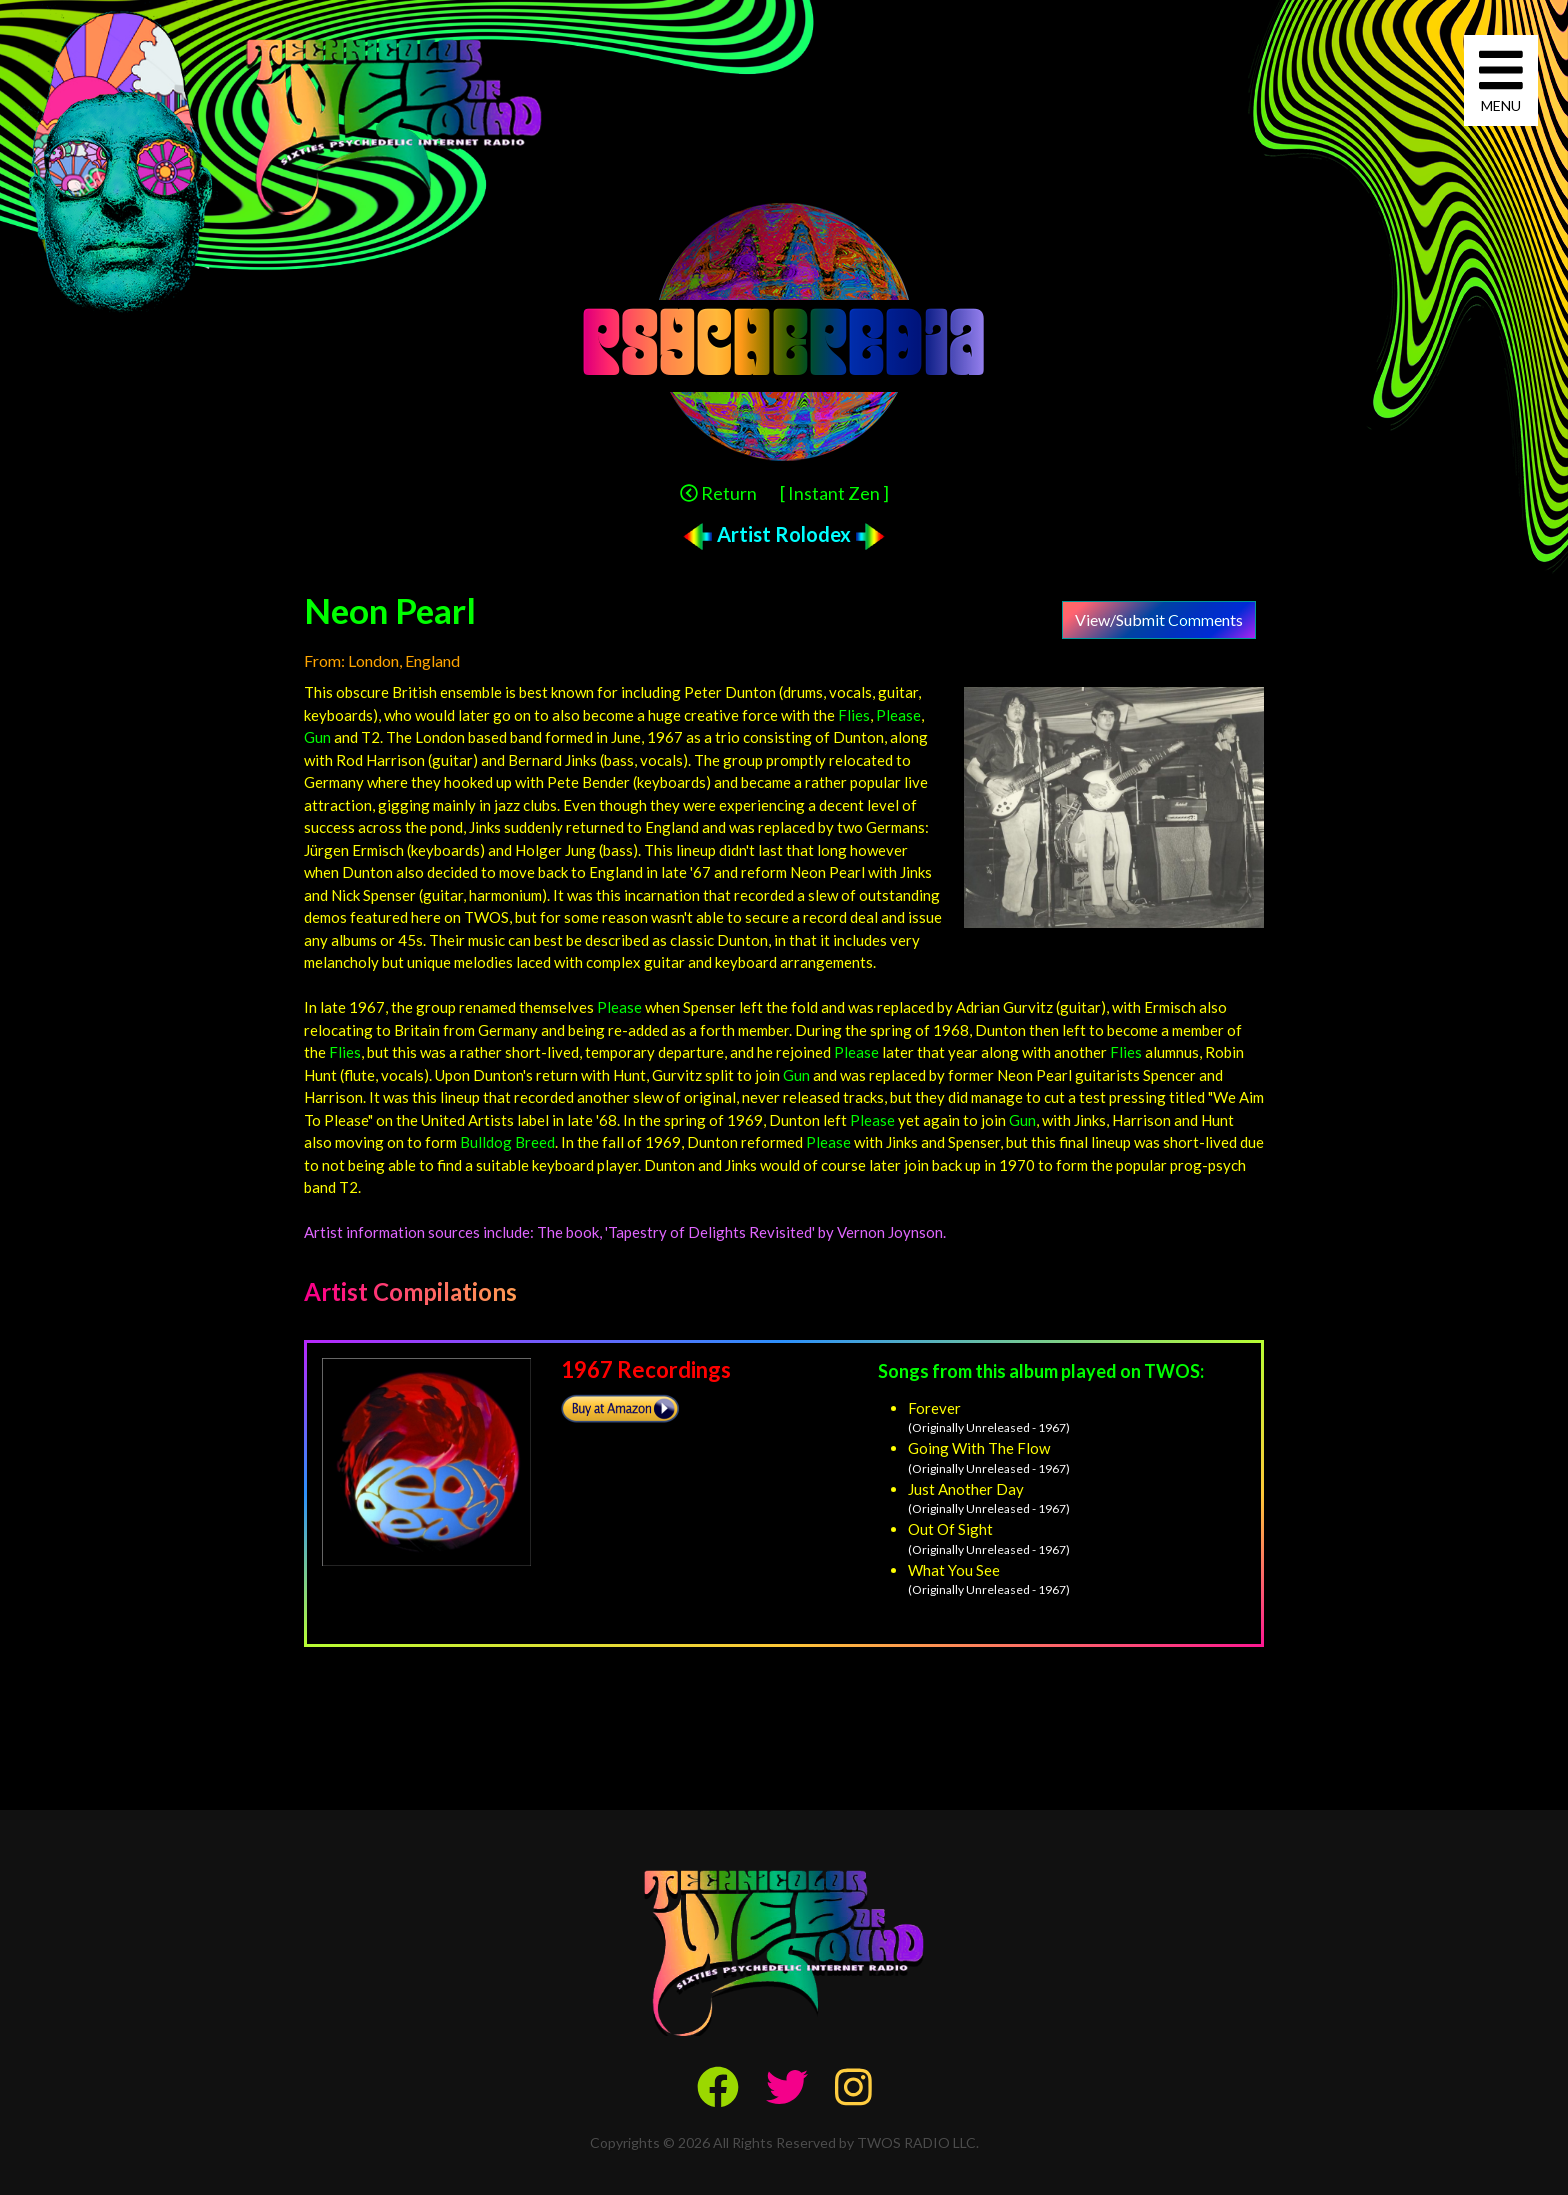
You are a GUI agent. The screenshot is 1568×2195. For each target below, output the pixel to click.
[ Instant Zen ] (834, 493)
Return (718, 493)
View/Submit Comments (1159, 619)
